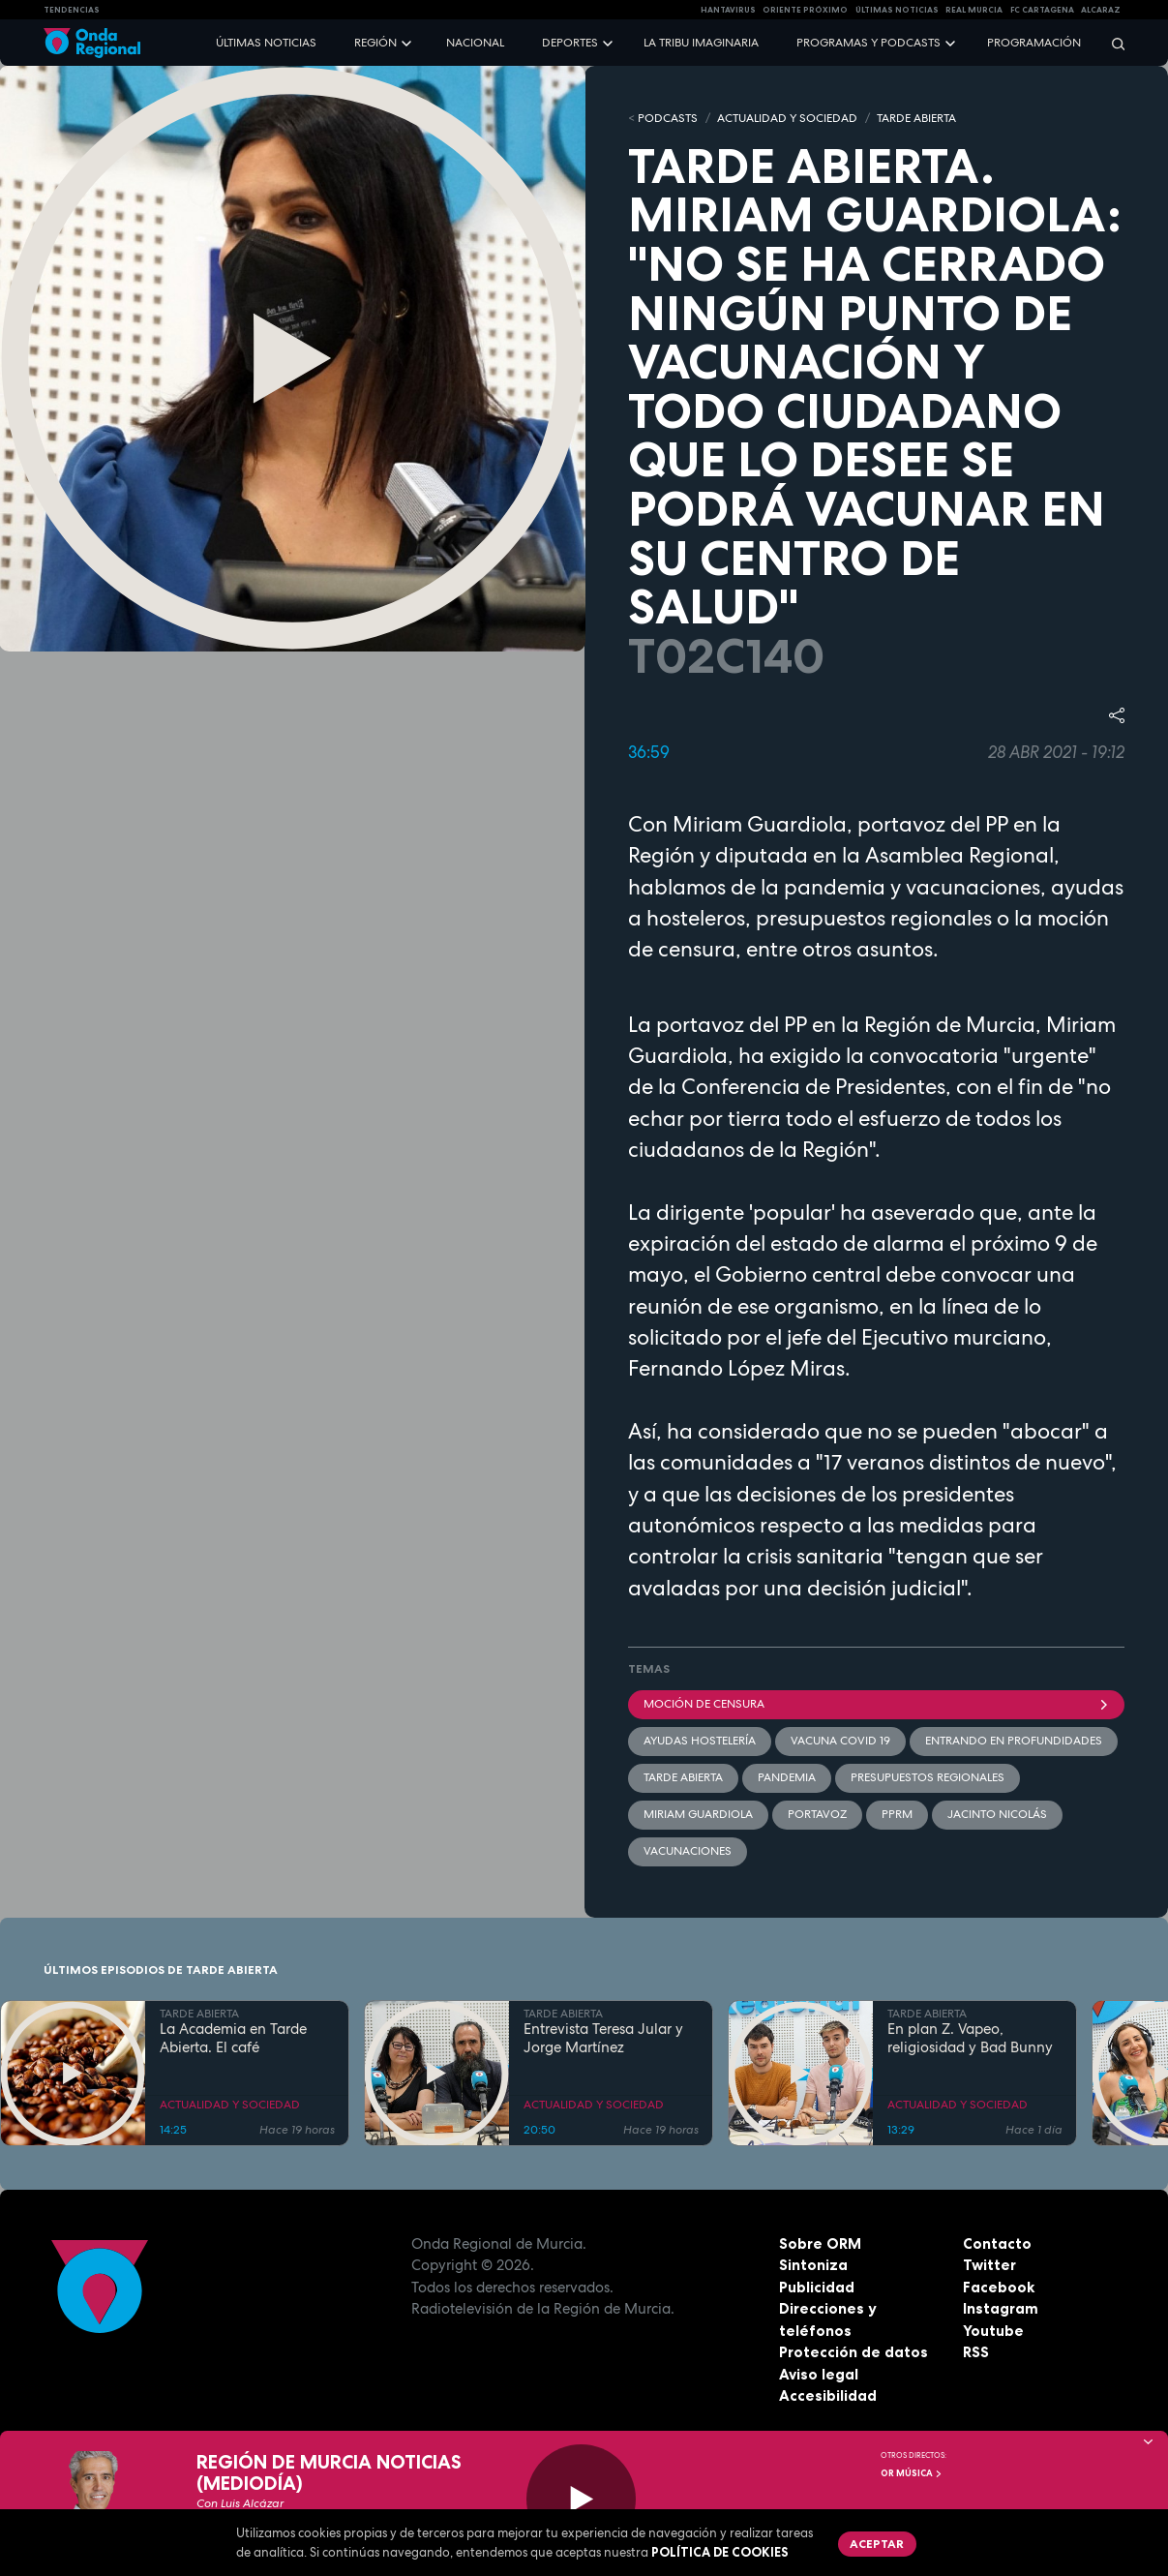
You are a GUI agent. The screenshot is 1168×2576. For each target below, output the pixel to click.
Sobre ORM (820, 2243)
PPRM (897, 1814)
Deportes (570, 42)
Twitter (989, 2265)
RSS (976, 2352)
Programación (1034, 42)
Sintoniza (813, 2265)
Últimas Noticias (897, 10)
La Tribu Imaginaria (701, 42)
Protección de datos (853, 2352)
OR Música (912, 2473)
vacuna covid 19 (840, 1740)
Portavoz (817, 1814)
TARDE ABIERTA (916, 118)
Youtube (993, 2330)
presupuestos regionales (927, 1777)
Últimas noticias (266, 42)
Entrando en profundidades (1013, 1740)
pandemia (787, 1777)
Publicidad (816, 2287)
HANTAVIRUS (728, 10)
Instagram (1000, 2308)
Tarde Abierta (683, 1777)
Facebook (998, 2287)
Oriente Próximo (805, 10)
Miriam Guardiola (698, 1814)
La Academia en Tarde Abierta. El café (233, 2038)
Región (375, 42)
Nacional (475, 42)
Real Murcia (974, 10)
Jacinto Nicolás (997, 1814)
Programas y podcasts (868, 42)
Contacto (997, 2243)
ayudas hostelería (700, 1740)
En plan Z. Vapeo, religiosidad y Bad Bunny (970, 2038)
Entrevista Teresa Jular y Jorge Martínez (603, 2038)
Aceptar (877, 2543)
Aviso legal (818, 2374)
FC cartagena (1042, 10)
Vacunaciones (688, 1851)
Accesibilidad (828, 2395)
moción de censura (877, 1704)
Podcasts (668, 118)
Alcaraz (1101, 10)
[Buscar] (1111, 43)
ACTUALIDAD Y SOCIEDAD (787, 118)
